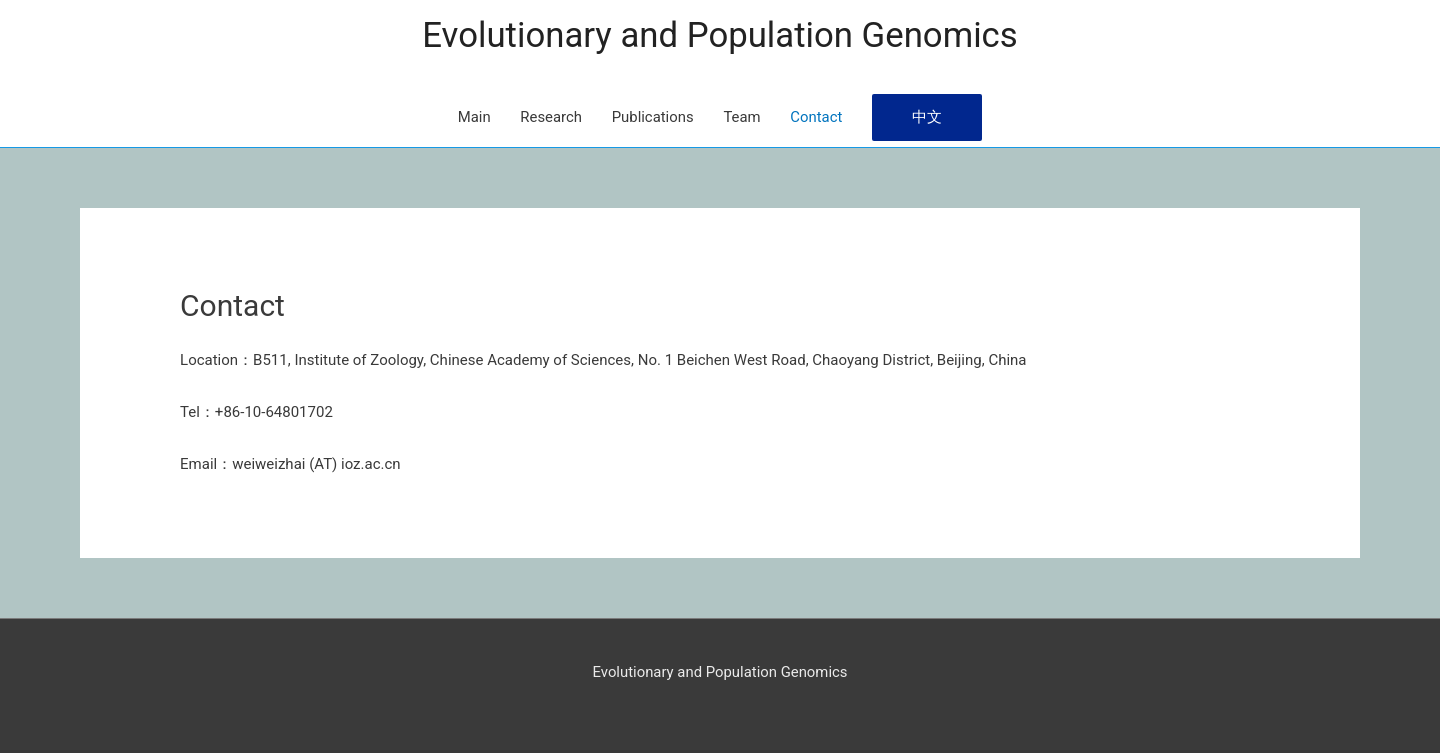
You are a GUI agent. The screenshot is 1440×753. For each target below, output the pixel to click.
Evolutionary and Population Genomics (720, 35)
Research (550, 117)
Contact (817, 117)
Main (472, 117)
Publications (652, 117)
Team (743, 117)
